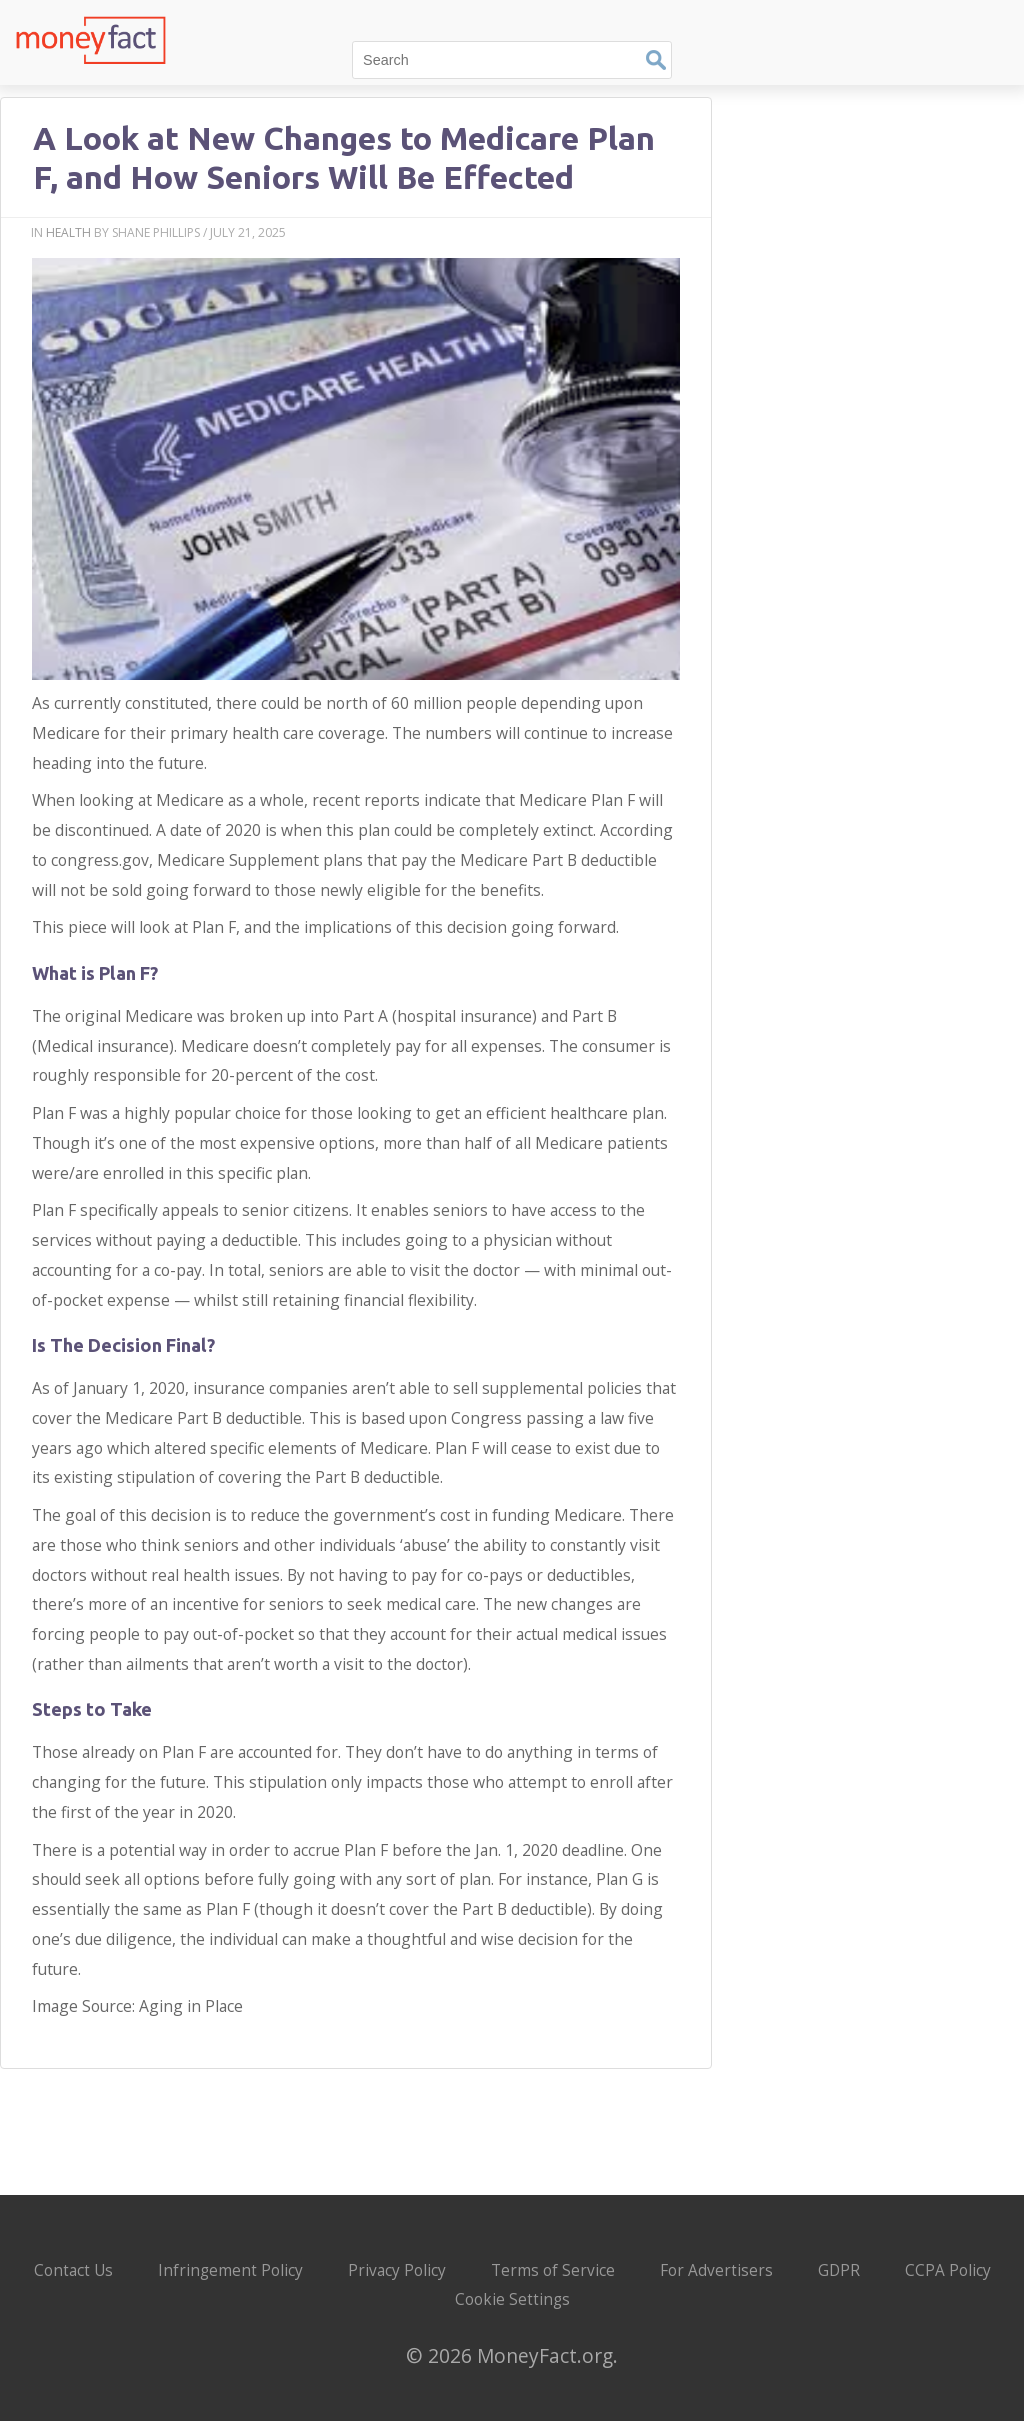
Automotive (965, 18)
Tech (806, 18)
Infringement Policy (230, 2270)
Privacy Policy (397, 2270)
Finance (873, 18)
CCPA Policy (948, 2270)
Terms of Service (553, 2270)
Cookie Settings (512, 2299)
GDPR (839, 2270)
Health (68, 232)
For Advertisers (716, 2270)
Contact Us (73, 2270)
